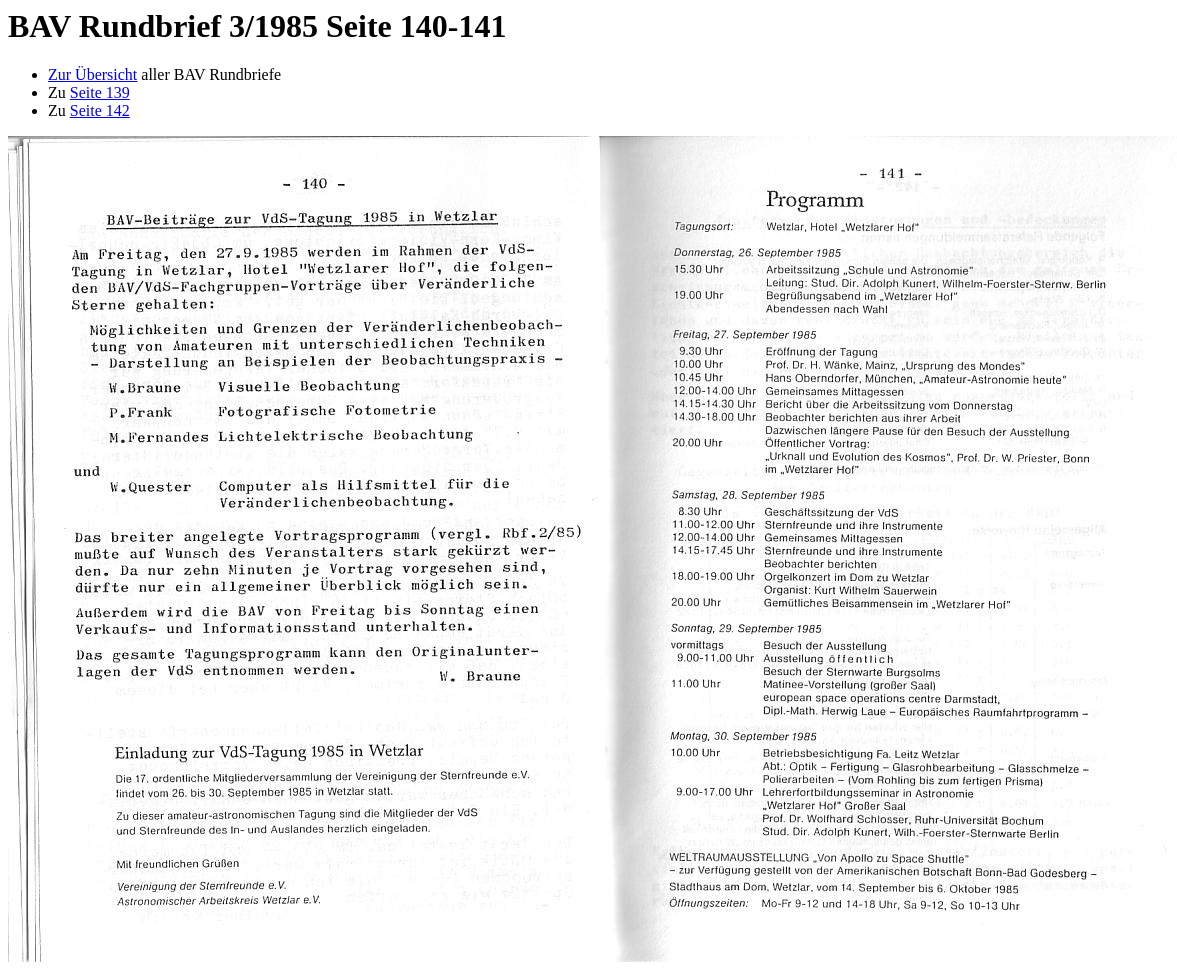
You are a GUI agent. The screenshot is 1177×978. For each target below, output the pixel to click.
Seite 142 (100, 110)
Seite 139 (100, 92)
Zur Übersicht (92, 74)
